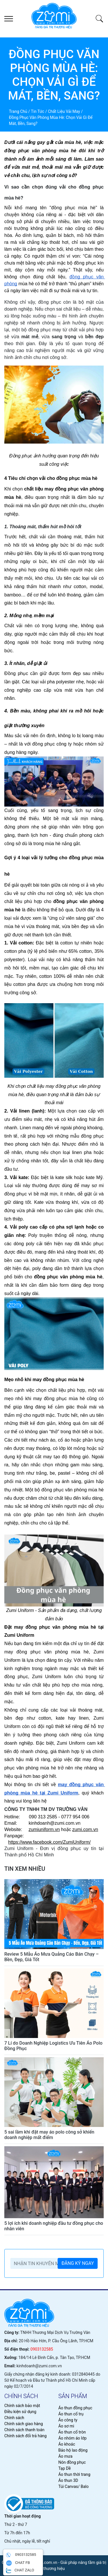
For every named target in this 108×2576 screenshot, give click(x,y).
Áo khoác (66, 2444)
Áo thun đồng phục (75, 2408)
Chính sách (14, 2417)
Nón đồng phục (72, 2462)
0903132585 (42, 2349)
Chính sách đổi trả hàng (25, 2436)
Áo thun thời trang (74, 2474)
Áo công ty (67, 2420)
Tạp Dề (64, 2468)
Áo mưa (65, 2456)
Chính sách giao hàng (23, 2423)
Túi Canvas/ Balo (73, 2486)
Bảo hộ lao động (73, 2450)
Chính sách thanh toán (24, 2429)
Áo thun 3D (68, 2480)
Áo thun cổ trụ (71, 2414)
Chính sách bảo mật (22, 2405)
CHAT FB (18, 2563)
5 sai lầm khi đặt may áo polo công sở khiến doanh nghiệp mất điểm (49, 2134)
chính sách (21, 2396)
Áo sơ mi (66, 2426)
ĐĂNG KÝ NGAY (77, 2263)
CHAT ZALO (20, 2570)
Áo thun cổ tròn (72, 2432)
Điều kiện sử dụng (20, 2411)
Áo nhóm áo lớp (72, 2438)
